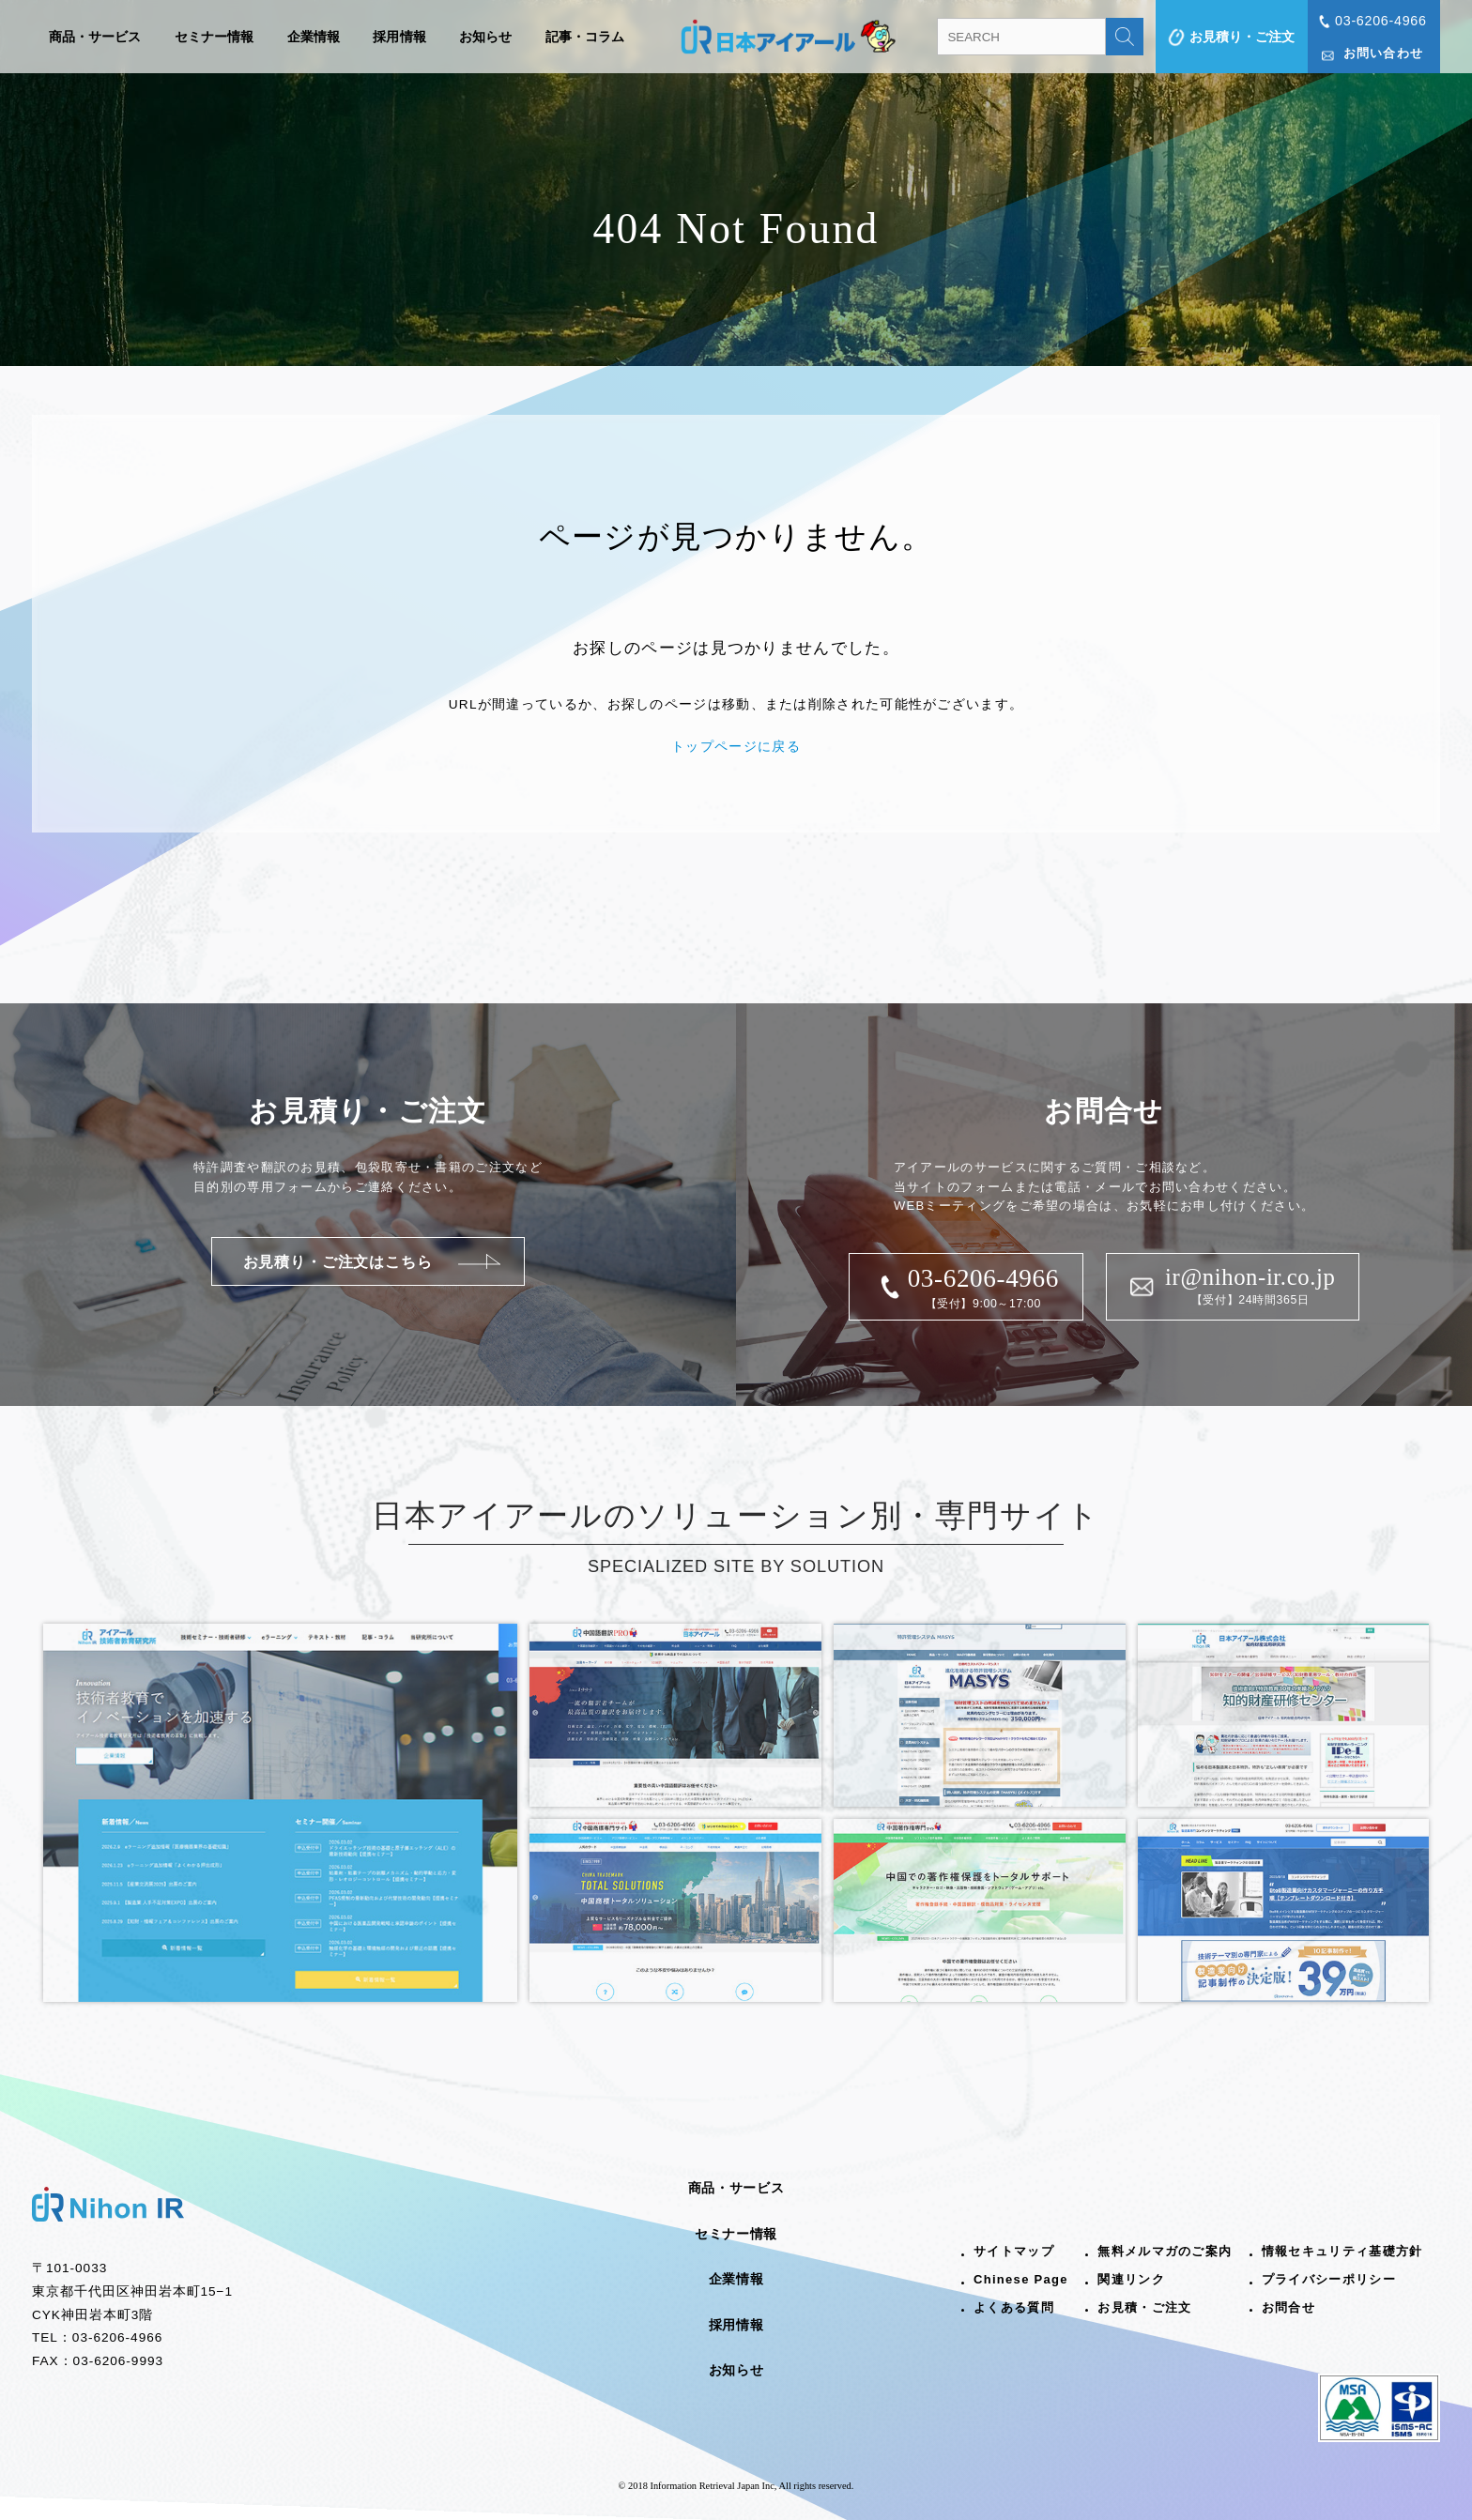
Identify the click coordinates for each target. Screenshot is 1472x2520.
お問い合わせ (1383, 53)
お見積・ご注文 (1144, 2307)
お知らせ (486, 36)
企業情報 (314, 36)
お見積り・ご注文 (1242, 36)
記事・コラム (585, 36)
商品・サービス (95, 36)
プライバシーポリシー (1329, 2279)
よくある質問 (1014, 2307)
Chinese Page (1021, 2279)
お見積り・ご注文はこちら (338, 1261)
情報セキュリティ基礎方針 (1342, 2251)
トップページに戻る (736, 747)
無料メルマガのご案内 (1164, 2251)
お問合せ (1288, 2307)
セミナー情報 (214, 36)
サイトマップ (1014, 2251)
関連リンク (1131, 2279)
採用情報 (399, 36)
